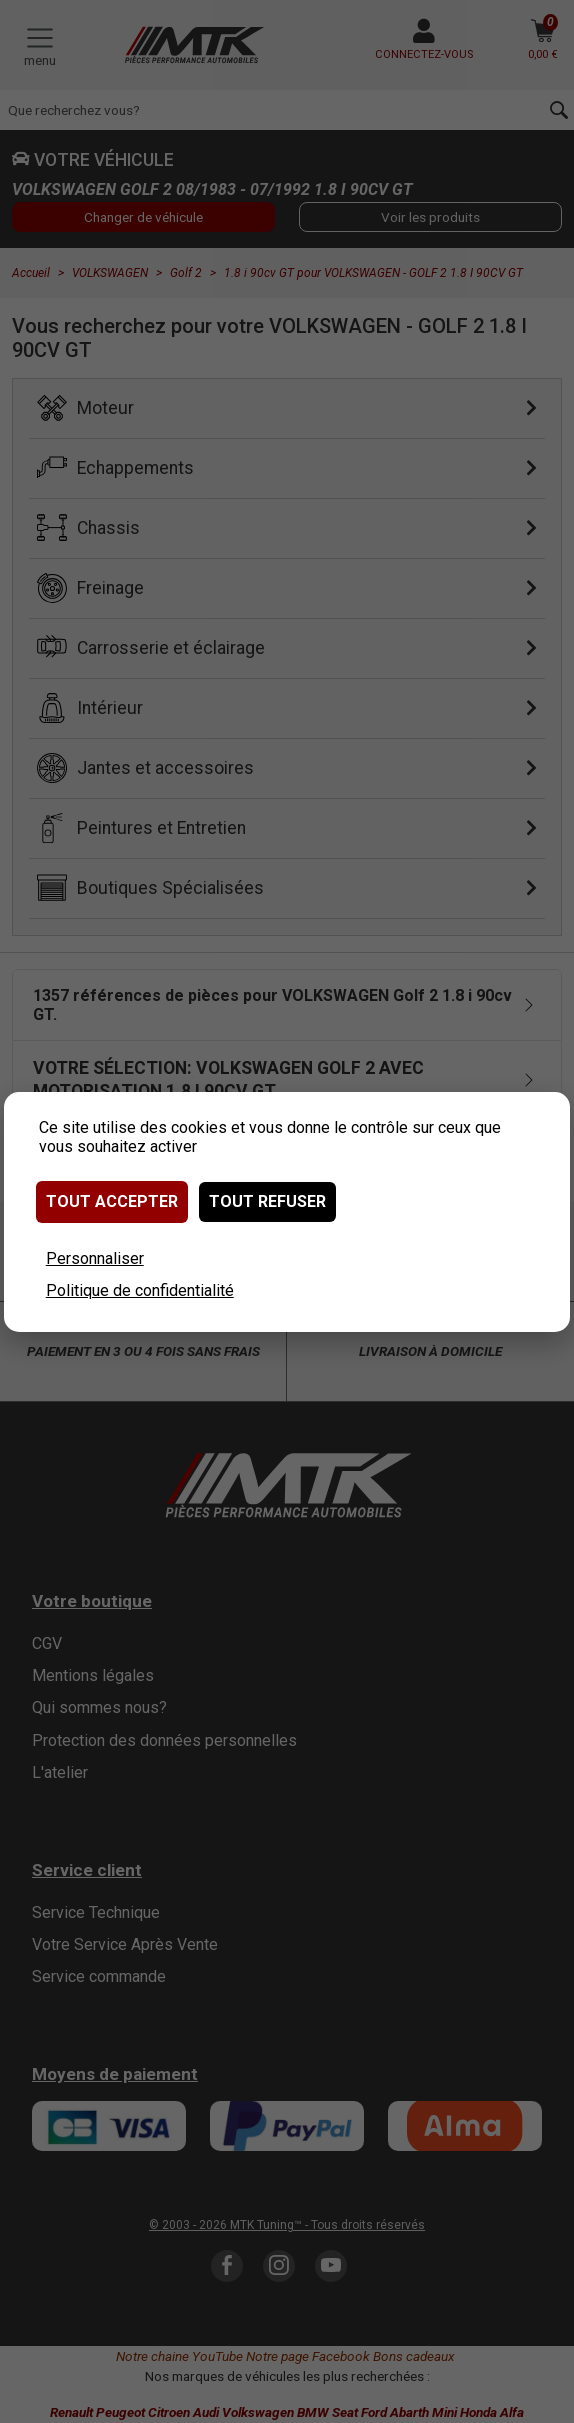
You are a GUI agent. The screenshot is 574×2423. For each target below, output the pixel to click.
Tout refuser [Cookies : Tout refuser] (267, 1201)
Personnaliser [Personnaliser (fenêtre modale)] (95, 1258)
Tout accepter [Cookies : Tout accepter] (112, 1201)
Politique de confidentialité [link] (140, 1290)
